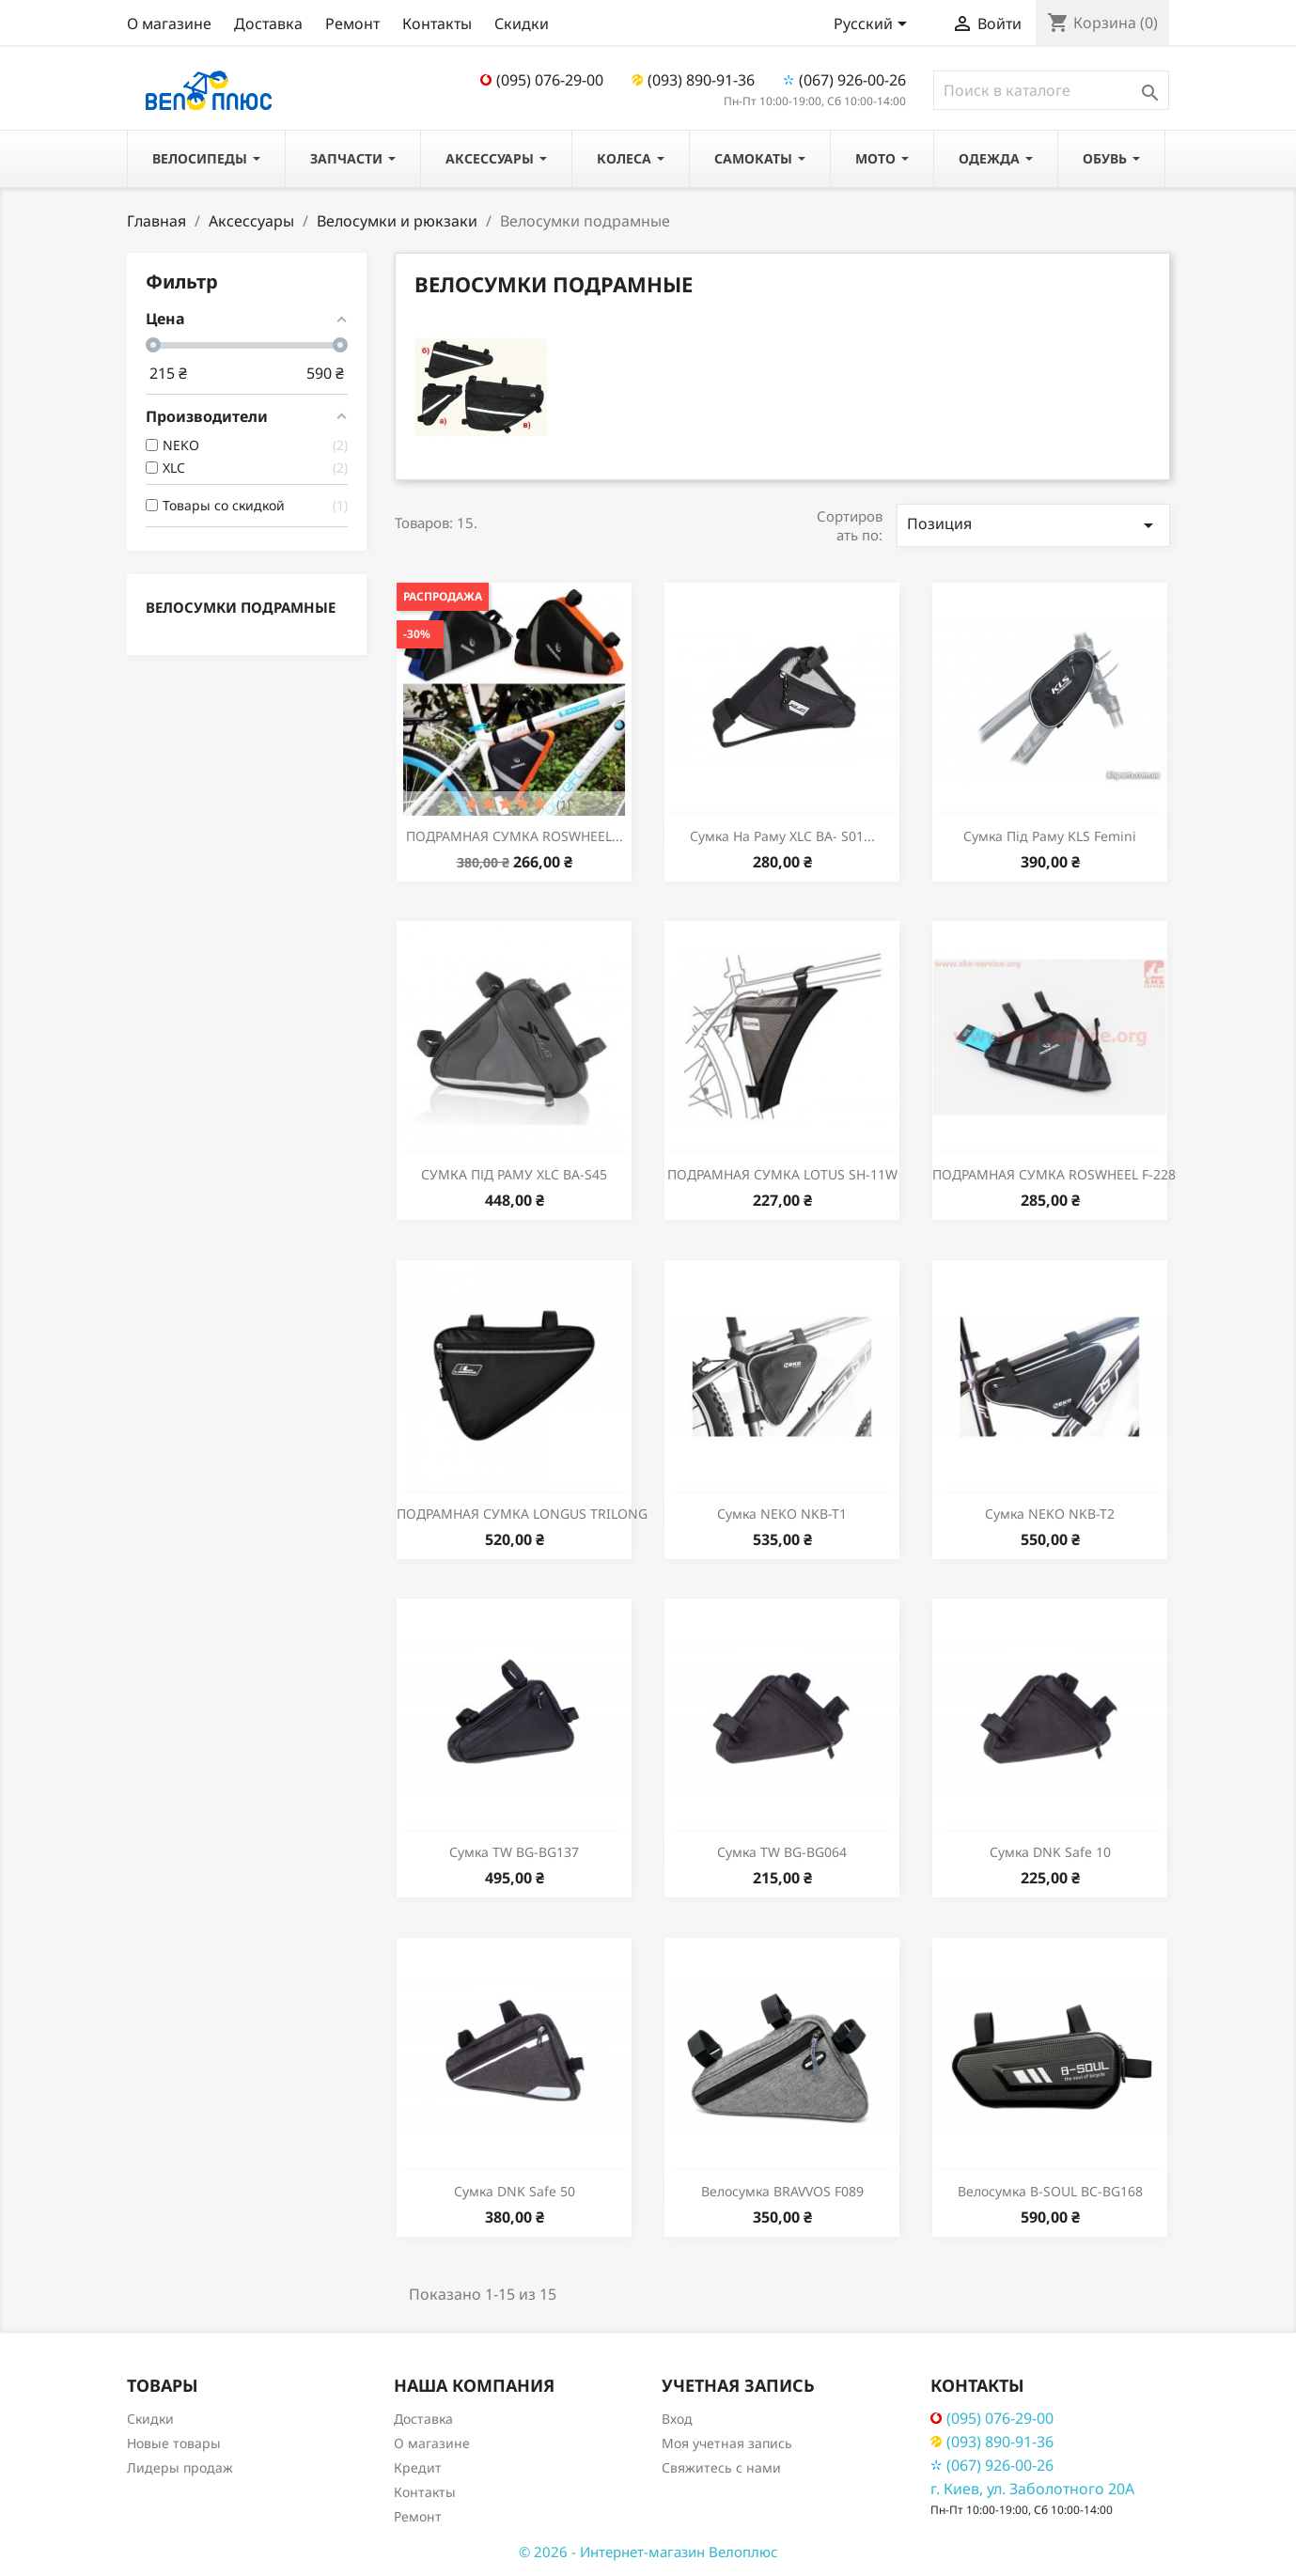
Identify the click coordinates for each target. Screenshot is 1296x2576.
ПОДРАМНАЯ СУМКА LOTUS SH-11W (782, 1174)
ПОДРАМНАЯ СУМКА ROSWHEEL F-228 (1054, 1174)
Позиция (1033, 525)
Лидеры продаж (180, 2467)
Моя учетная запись (727, 2443)
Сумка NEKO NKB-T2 (1050, 1513)
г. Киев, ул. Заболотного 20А (1032, 2488)
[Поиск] (1051, 90)
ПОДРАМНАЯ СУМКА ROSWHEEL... (514, 836)
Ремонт (352, 23)
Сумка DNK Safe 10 (1050, 1852)
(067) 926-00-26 (844, 79)
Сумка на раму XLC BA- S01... (782, 836)
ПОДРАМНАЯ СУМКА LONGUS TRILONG (522, 1513)
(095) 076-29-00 (541, 79)
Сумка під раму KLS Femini (1049, 836)
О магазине (169, 23)
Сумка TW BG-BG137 (514, 1852)
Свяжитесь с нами (721, 2467)
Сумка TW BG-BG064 (782, 1852)
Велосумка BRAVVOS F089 (782, 2191)
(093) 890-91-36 (693, 79)
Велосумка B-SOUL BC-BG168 (1050, 2191)
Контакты (437, 23)
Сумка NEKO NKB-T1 (782, 1513)
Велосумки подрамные (241, 607)
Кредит (418, 2467)
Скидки (521, 23)
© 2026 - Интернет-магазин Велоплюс (648, 2551)
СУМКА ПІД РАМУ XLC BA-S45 (514, 1174)
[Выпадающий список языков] (873, 25)
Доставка (268, 23)
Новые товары (174, 2443)
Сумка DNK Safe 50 (514, 2191)
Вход (677, 2419)
